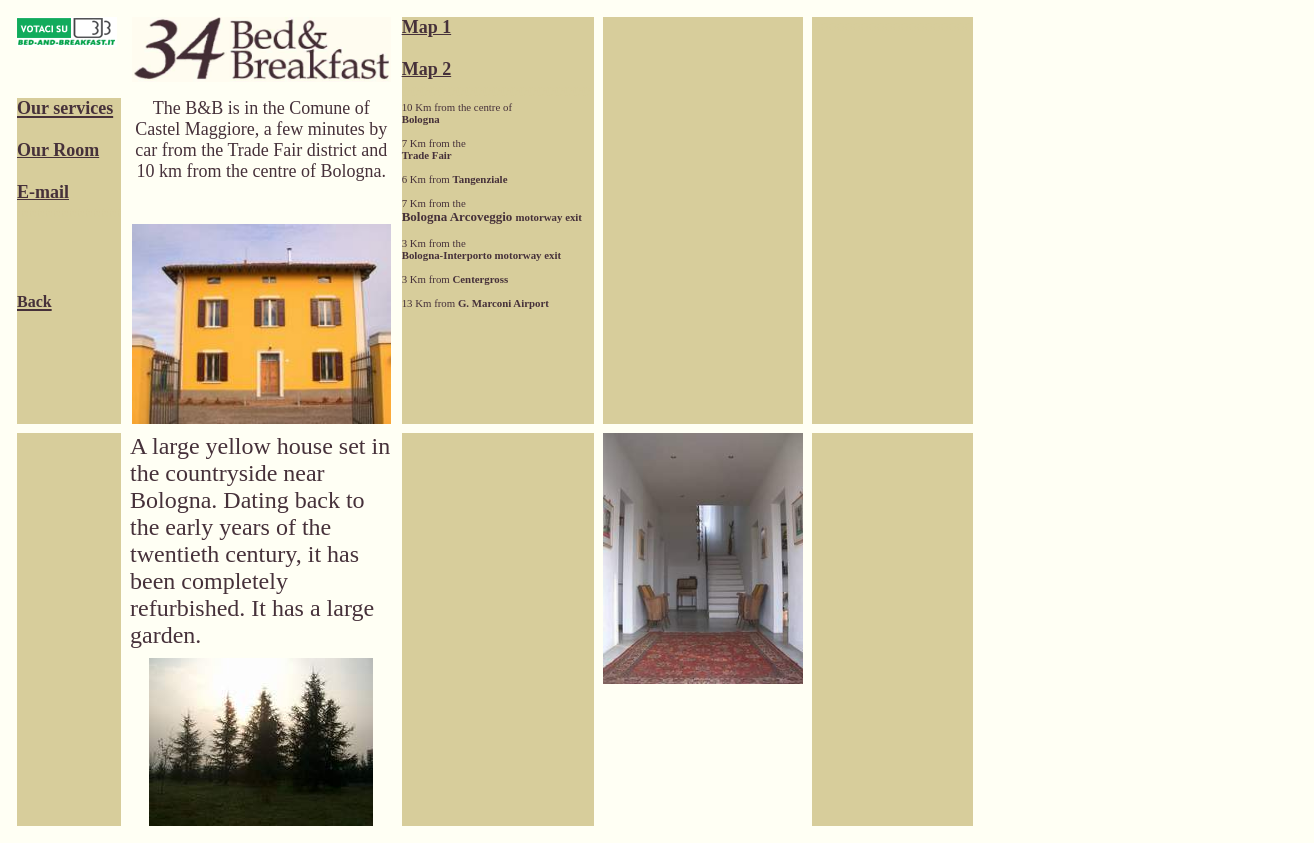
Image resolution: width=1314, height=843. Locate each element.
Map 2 (427, 69)
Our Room (58, 150)
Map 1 (427, 27)
